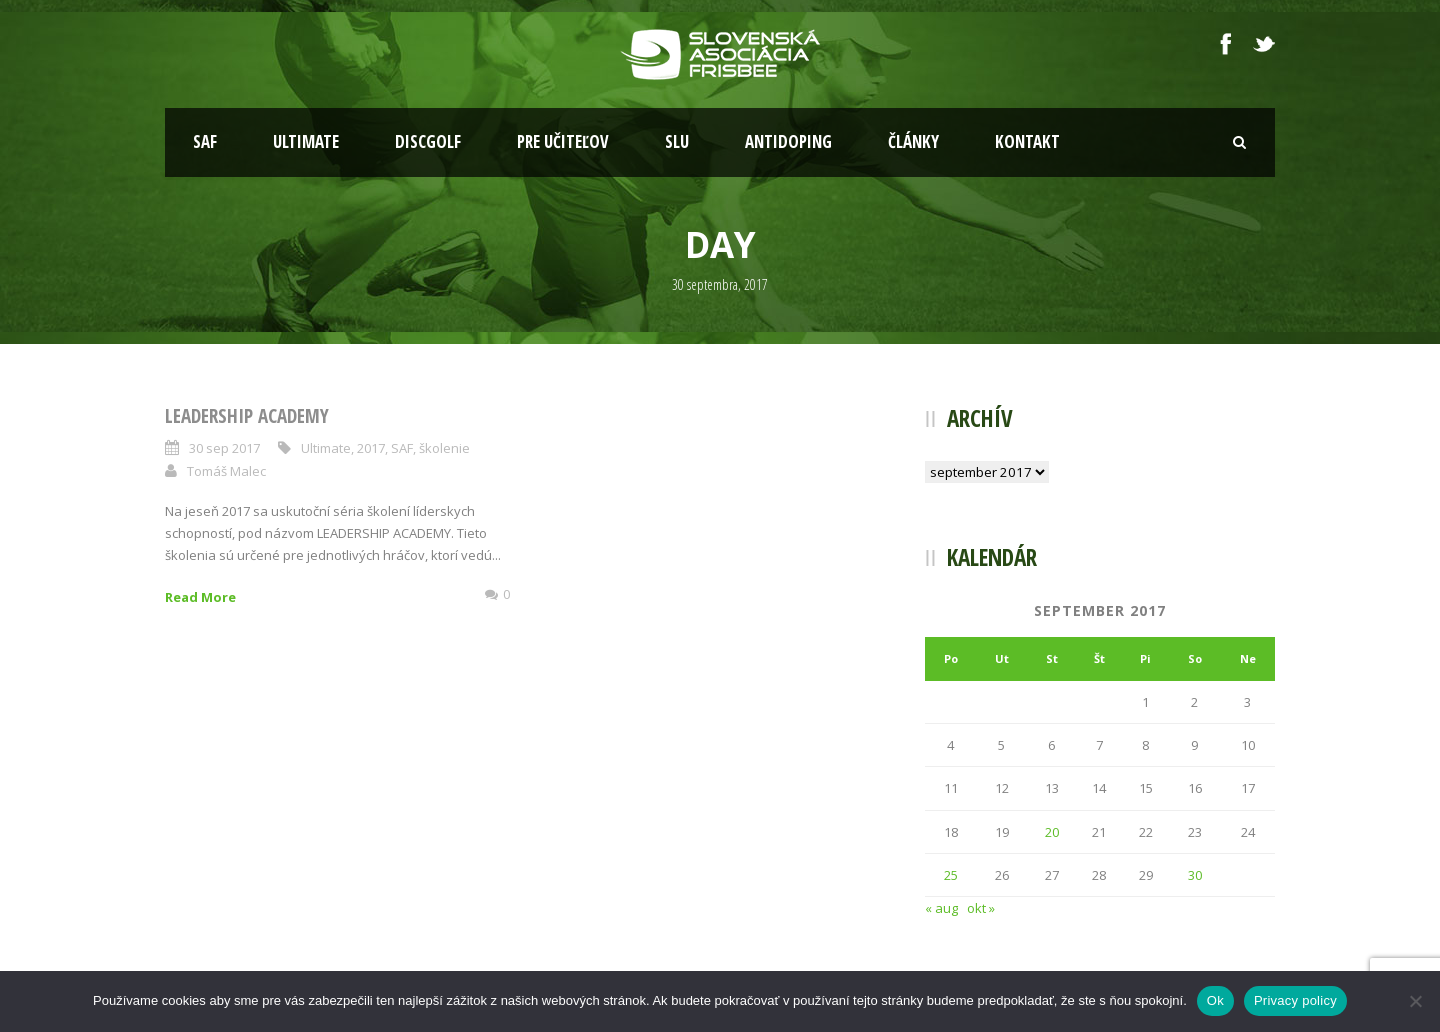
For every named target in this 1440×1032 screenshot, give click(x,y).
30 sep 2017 (224, 448)
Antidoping (788, 141)
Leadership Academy (247, 416)
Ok (1215, 1000)
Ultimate (306, 141)
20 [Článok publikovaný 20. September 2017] (1052, 832)
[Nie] (1415, 1001)
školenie (444, 448)
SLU (677, 141)
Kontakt (1027, 141)
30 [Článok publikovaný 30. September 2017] (1195, 875)
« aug (941, 908)
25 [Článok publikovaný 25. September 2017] (951, 875)
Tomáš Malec (226, 471)
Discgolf (428, 141)
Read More (200, 597)
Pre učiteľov (563, 141)
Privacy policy (1295, 1000)
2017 (371, 448)
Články (913, 141)
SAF (205, 141)
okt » (981, 908)
